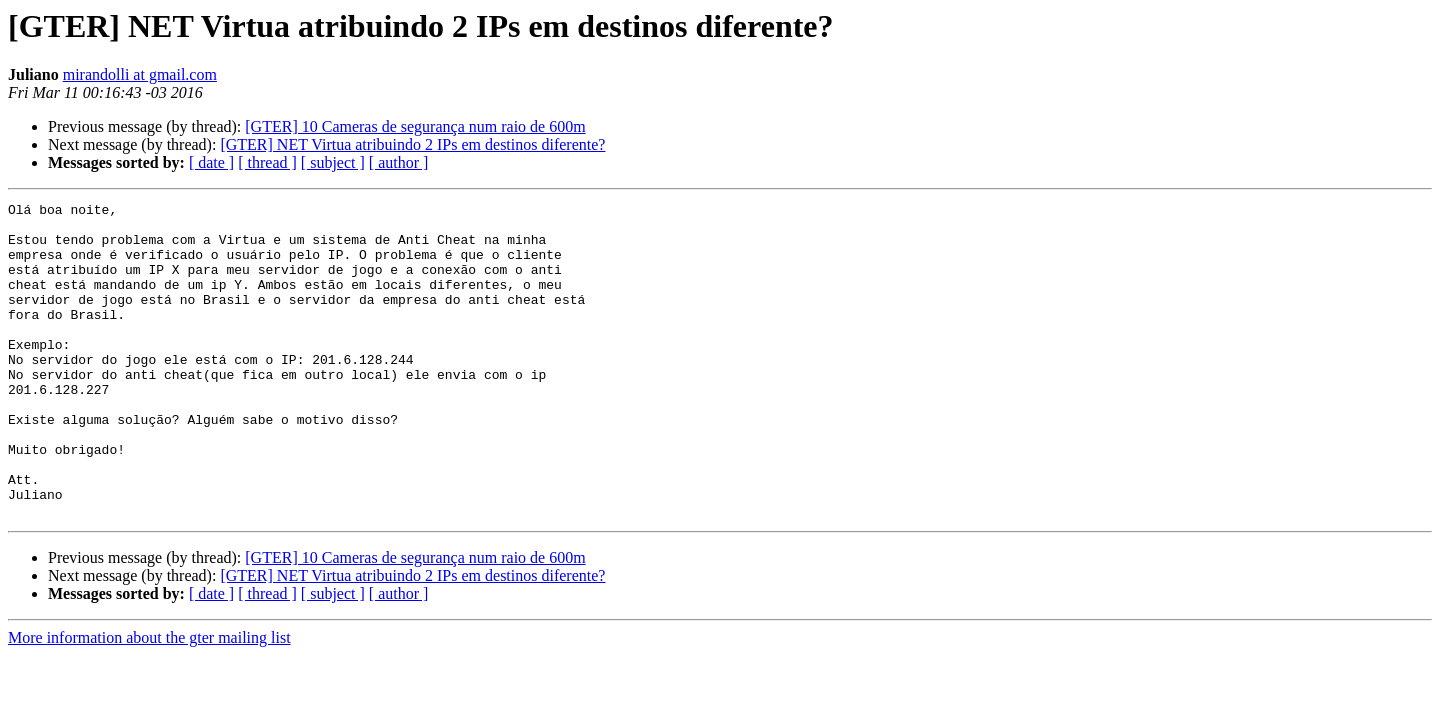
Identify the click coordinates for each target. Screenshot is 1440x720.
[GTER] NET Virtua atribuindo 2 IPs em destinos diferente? (412, 144)
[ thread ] (267, 162)
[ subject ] (333, 162)
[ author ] (399, 162)
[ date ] (211, 162)
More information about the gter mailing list (149, 700)
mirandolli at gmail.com (140, 74)
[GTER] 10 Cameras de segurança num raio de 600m (415, 126)
